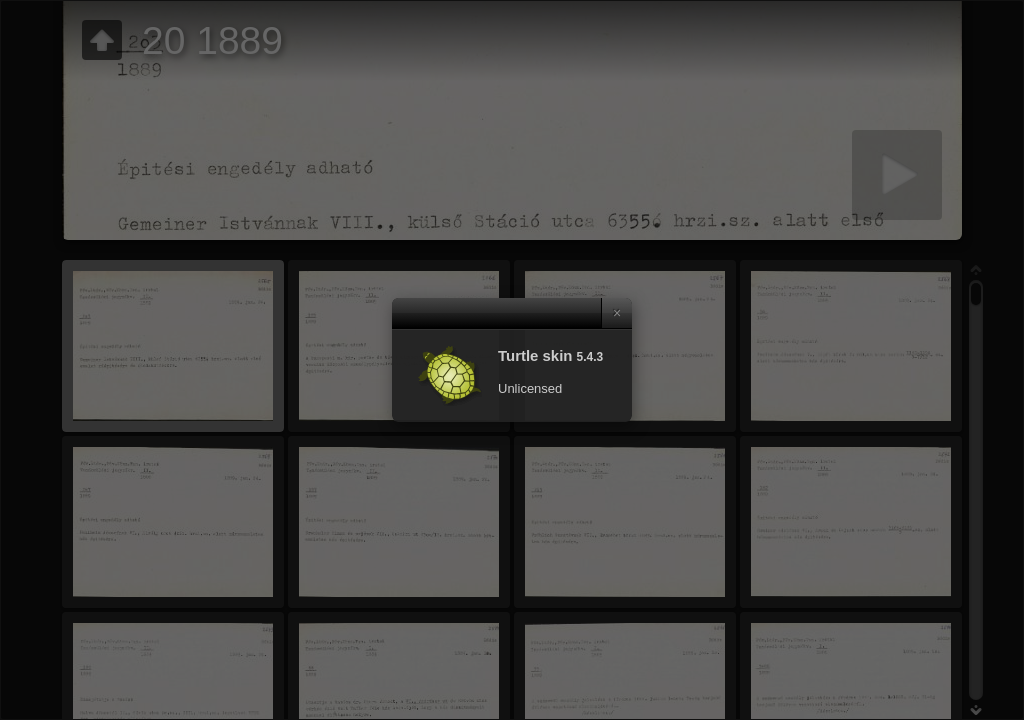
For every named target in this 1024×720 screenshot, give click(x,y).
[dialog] (512, 360)
